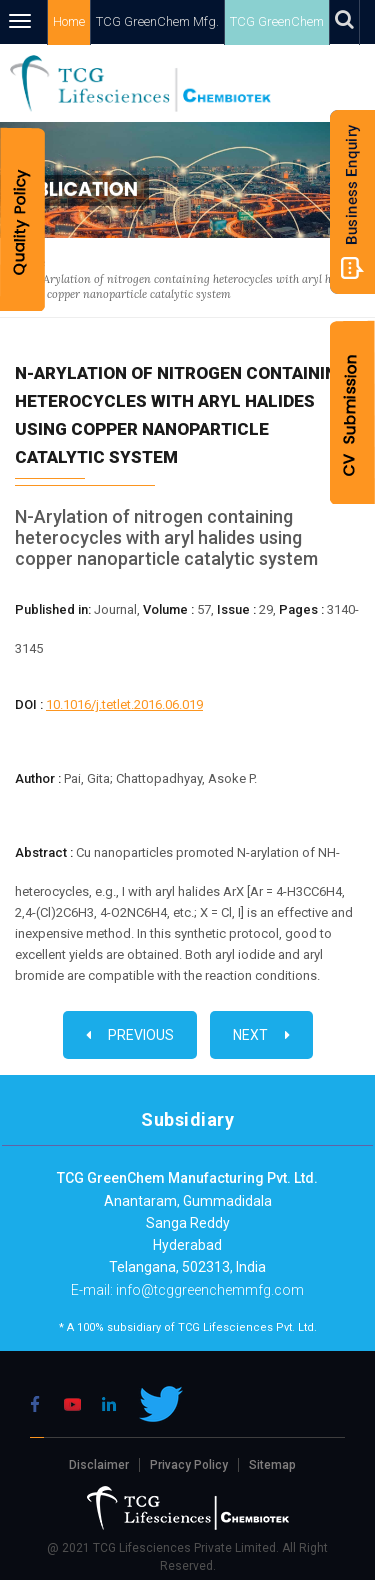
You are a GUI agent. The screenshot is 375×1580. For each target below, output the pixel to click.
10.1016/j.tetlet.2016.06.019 (124, 704)
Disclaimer (99, 1465)
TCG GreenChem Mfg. (157, 21)
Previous (130, 1035)
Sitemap (272, 1465)
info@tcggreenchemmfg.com (208, 1290)
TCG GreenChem (277, 21)
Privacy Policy (189, 1465)
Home (69, 21)
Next (261, 1035)
